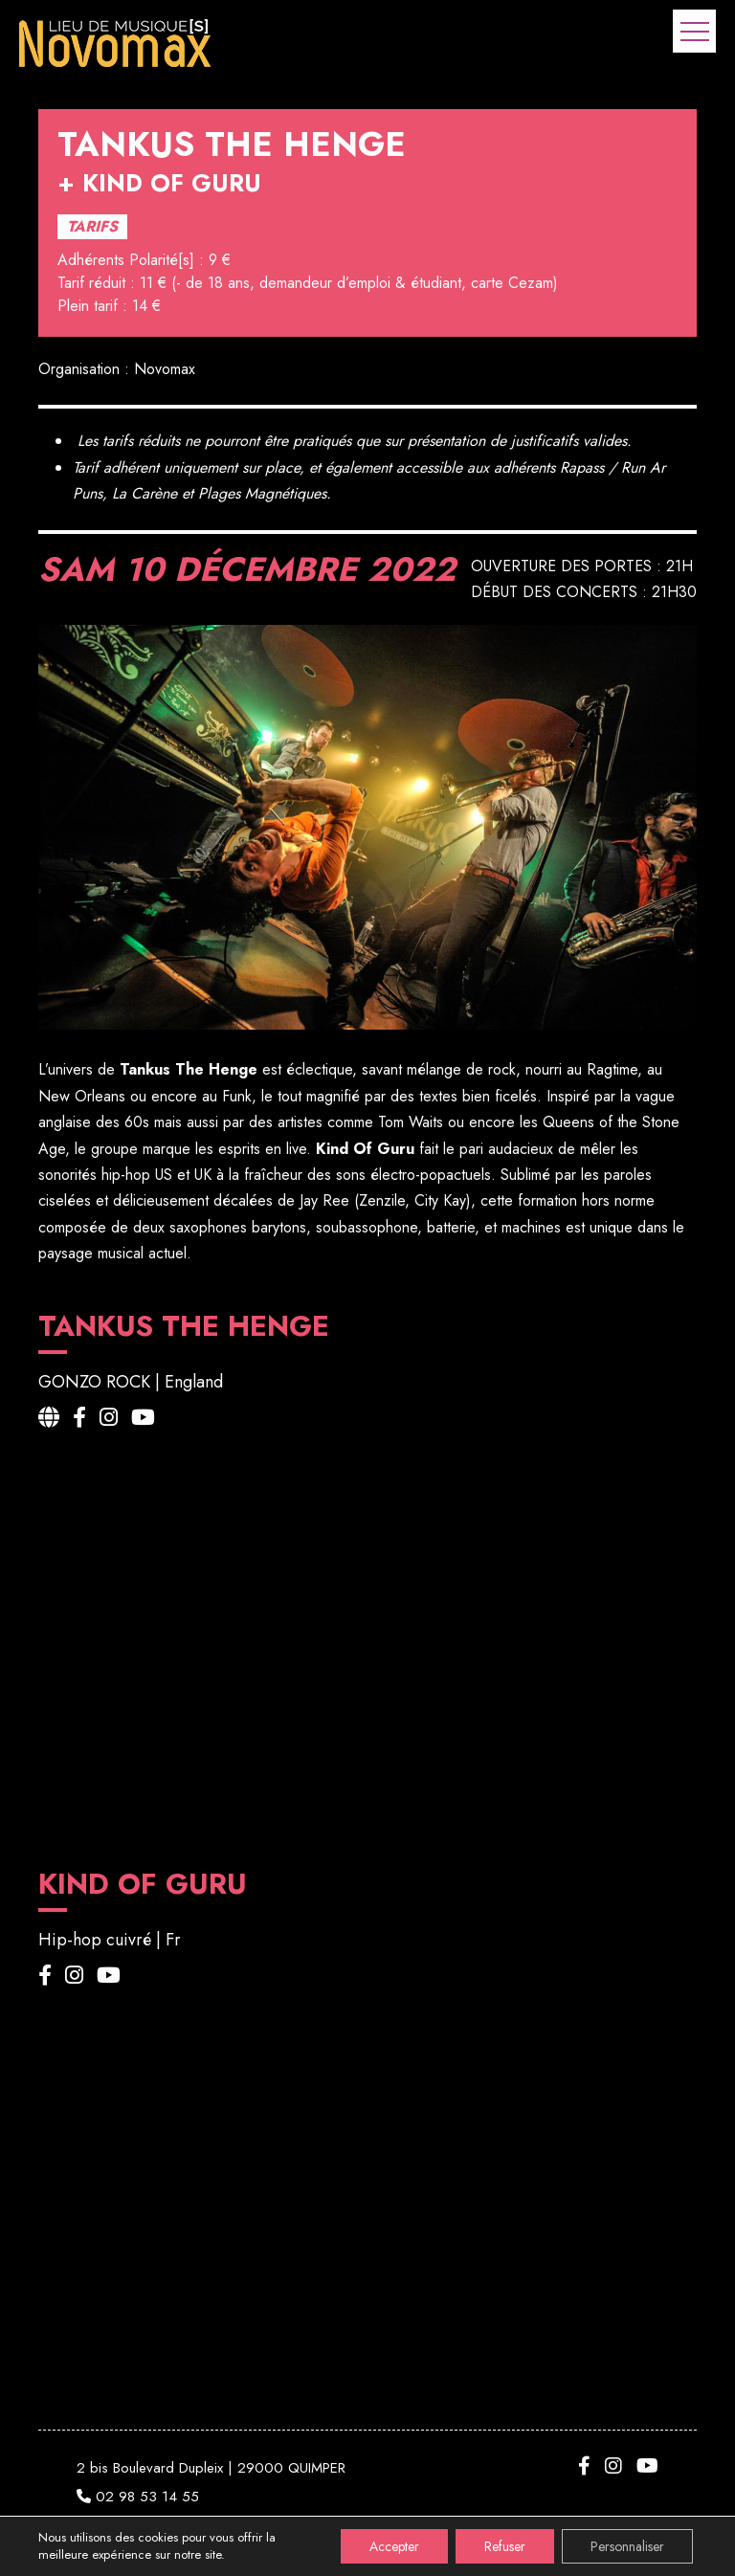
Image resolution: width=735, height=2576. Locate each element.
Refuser (504, 2546)
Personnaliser (627, 2546)
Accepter (394, 2546)
